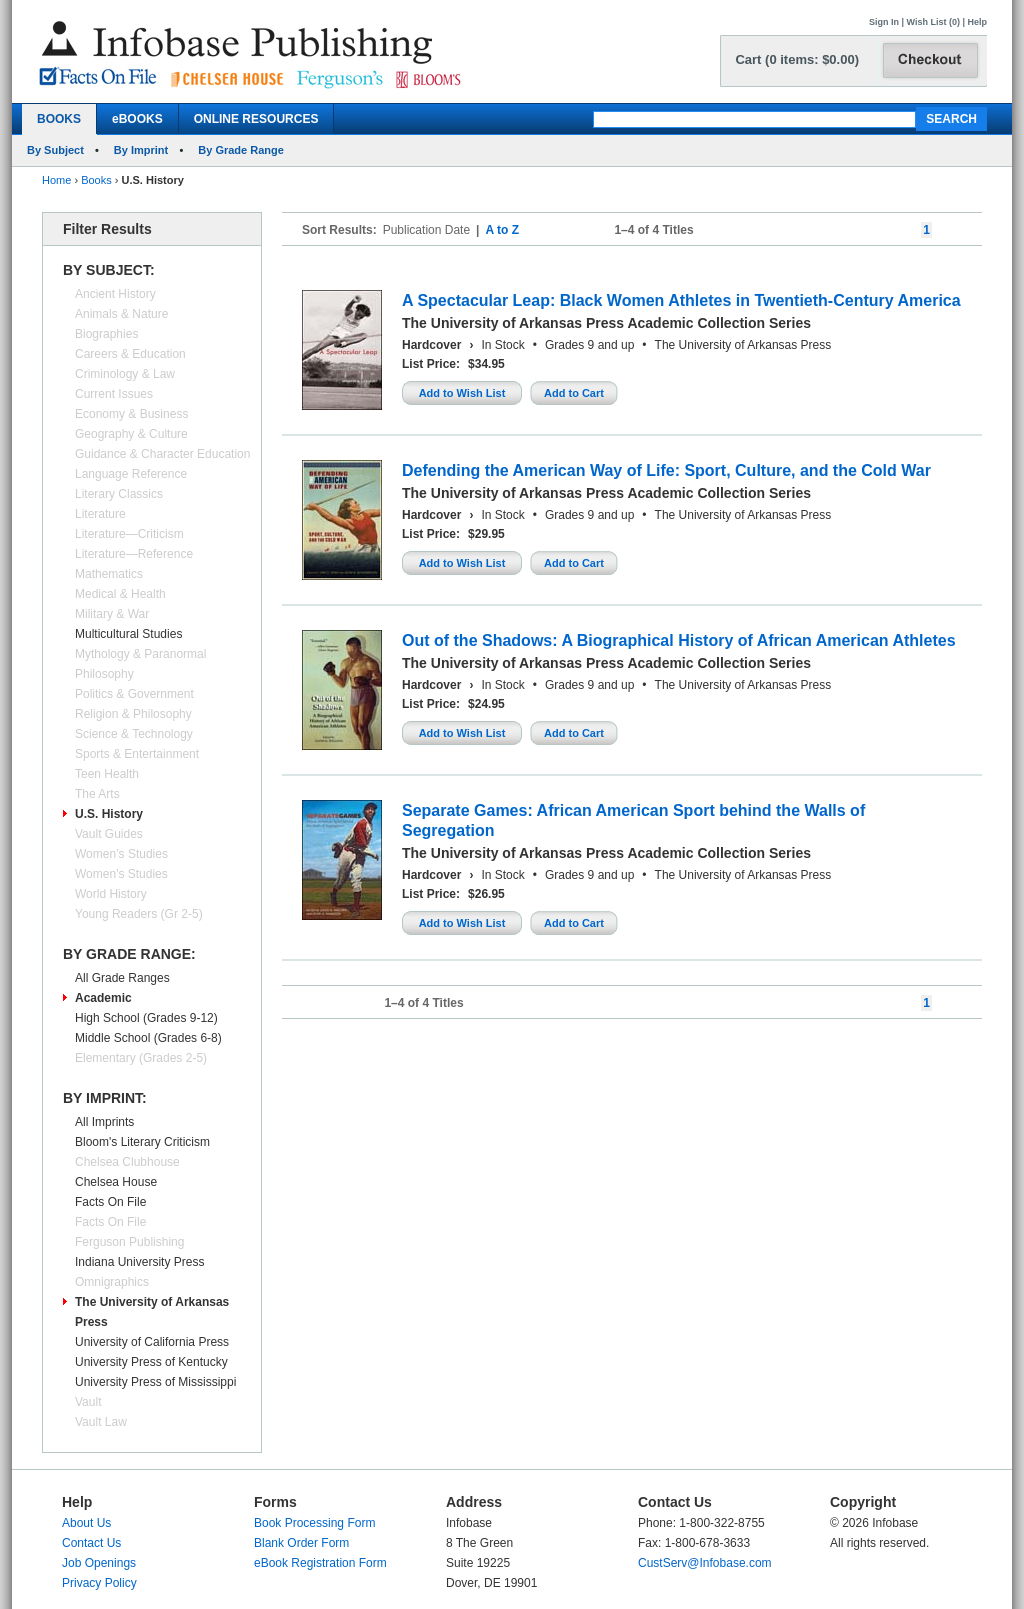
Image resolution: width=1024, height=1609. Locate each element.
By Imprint (141, 150)
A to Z (502, 230)
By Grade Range (241, 150)
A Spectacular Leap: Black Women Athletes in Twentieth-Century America (681, 300)
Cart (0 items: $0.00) (797, 59)
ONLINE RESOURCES (256, 119)
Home (56, 180)
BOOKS (59, 119)
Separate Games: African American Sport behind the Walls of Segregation (633, 820)
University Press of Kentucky (151, 1362)
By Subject (55, 150)
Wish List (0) (933, 22)
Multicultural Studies (128, 634)
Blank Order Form (301, 1543)
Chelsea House (116, 1182)
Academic (103, 998)
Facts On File (110, 1202)
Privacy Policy (99, 1583)
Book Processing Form (314, 1523)
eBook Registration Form (320, 1563)
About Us (86, 1523)
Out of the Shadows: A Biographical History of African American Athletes (679, 640)
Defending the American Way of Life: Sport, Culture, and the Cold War (666, 470)
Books (96, 180)
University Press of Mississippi (155, 1382)
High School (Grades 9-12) (146, 1018)
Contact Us (91, 1543)
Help (977, 22)
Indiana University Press (139, 1262)
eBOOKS (137, 119)
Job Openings (99, 1563)
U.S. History (109, 814)
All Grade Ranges (122, 978)
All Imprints (104, 1122)
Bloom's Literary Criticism (142, 1142)
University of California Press (152, 1342)
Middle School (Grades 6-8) (148, 1038)
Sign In (884, 22)
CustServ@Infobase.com (705, 1563)
